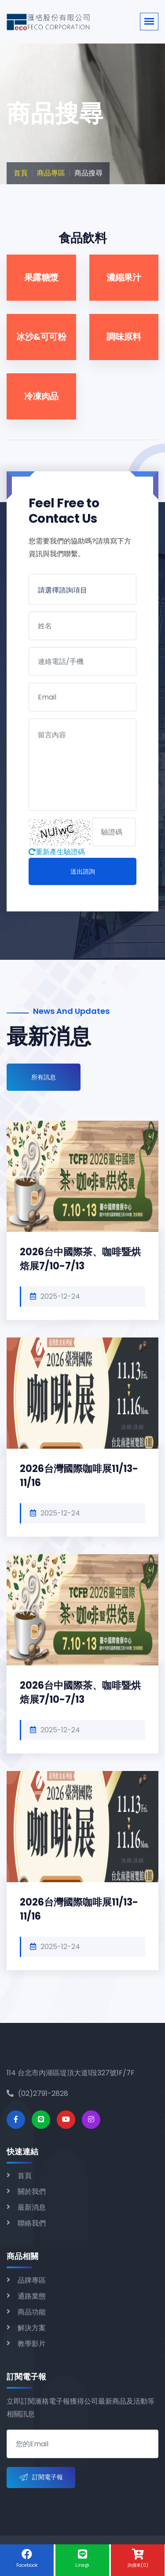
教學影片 (32, 2344)
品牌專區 (32, 2280)
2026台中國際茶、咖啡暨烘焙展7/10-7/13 (80, 1259)
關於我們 (32, 2191)
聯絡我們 (32, 2223)
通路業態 (32, 2296)
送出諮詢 (82, 871)
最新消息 (32, 2207)
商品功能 (32, 2312)
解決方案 (32, 2328)
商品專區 (51, 173)
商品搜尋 (88, 173)
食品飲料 (83, 238)
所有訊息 (43, 1077)
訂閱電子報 (41, 2477)
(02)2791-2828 (37, 2093)
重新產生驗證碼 (57, 852)
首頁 (21, 173)
